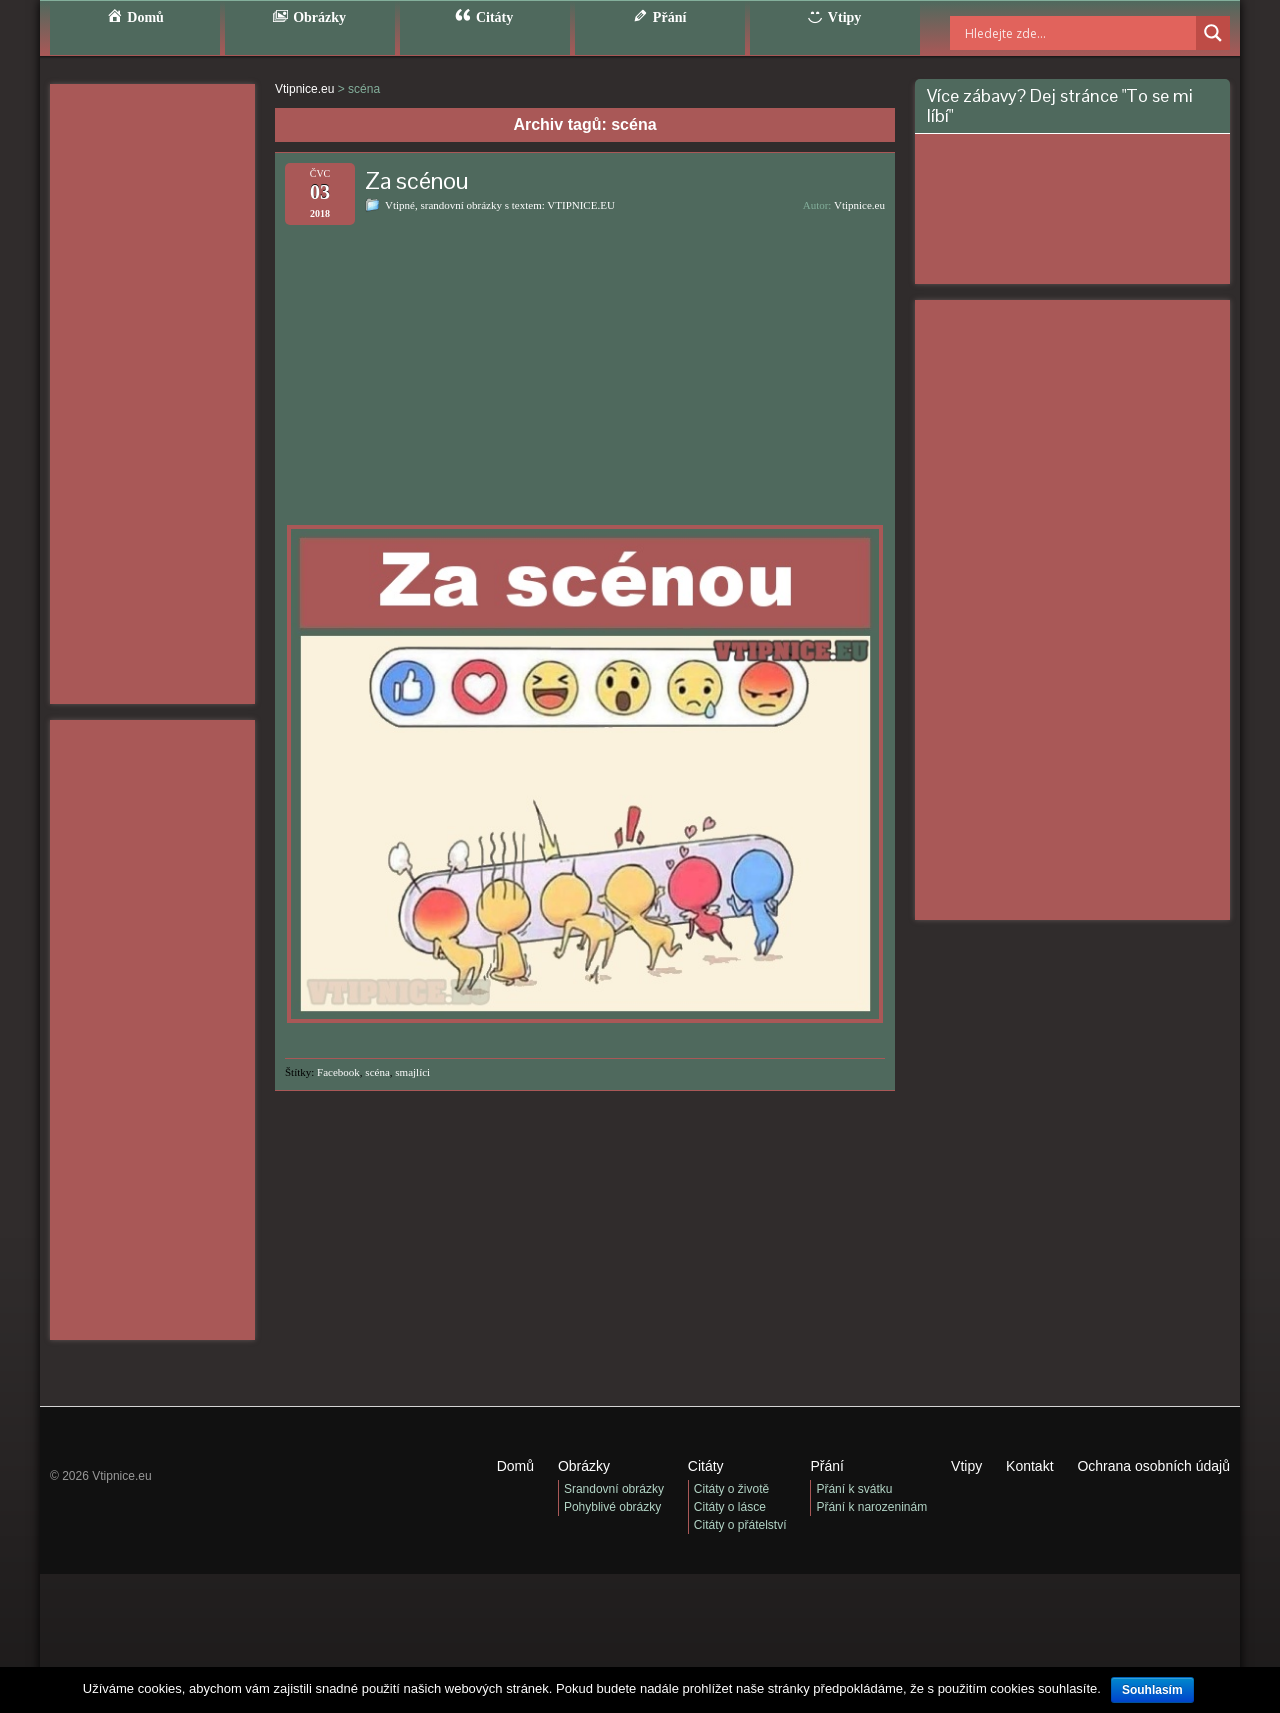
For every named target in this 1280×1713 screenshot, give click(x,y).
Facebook (338, 1072)
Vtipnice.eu (859, 205)
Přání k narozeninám (871, 1507)
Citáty (706, 1466)
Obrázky (584, 1466)
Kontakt (1029, 1466)
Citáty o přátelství (740, 1525)
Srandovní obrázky (614, 1489)
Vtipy (966, 1466)
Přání (826, 1466)
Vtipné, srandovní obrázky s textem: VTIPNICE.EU (500, 205)
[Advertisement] (152, 394)
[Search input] (1055, 33)
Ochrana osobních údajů (1153, 1466)
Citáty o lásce (730, 1507)
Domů (515, 1466)
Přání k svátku (854, 1489)
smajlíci (412, 1072)
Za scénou (417, 180)
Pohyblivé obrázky (612, 1507)
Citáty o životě (731, 1489)
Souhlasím (1152, 1690)
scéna (377, 1072)
